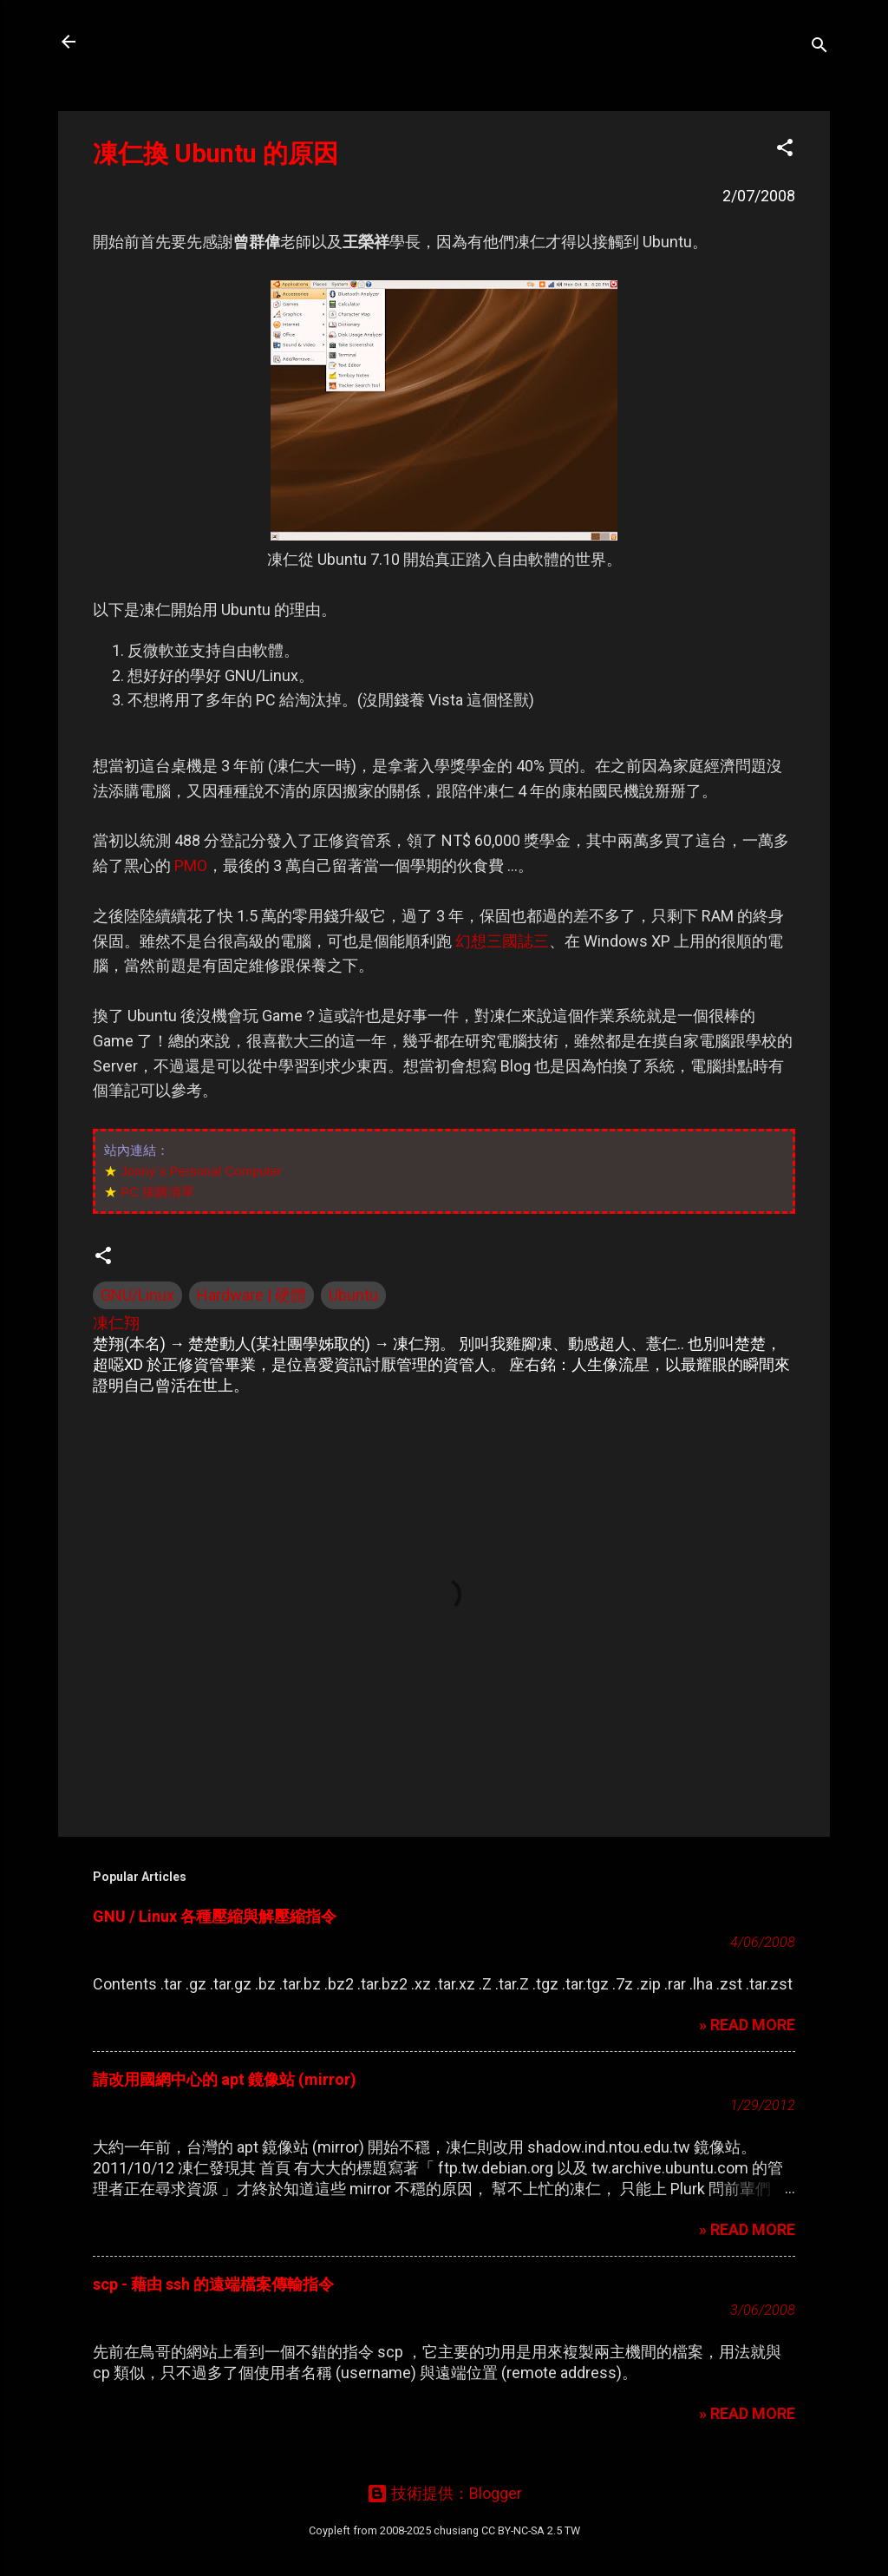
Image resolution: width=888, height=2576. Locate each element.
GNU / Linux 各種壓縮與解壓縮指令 (214, 1916)
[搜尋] (819, 47)
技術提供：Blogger (444, 2493)
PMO (190, 865)
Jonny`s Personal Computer (201, 1170)
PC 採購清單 (157, 1191)
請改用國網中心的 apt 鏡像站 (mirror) (224, 2079)
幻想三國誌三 (502, 941)
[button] (784, 150)
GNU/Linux (137, 1295)
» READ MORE (747, 2025)
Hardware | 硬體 (251, 1295)
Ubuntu (353, 1295)
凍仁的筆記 (152, 41)
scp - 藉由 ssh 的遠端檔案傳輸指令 (213, 2284)
